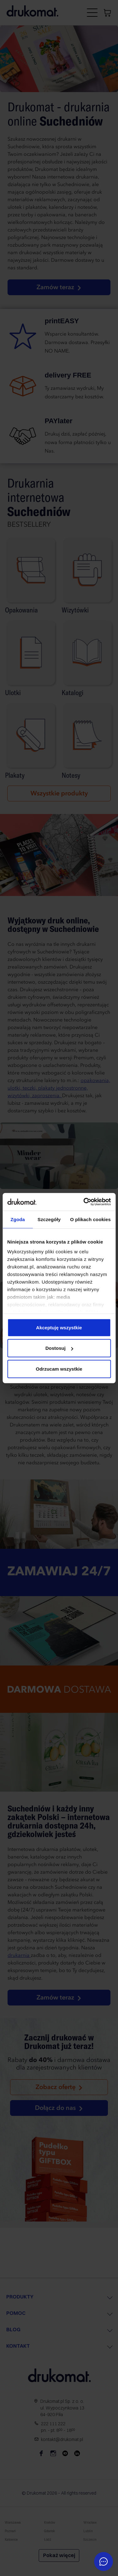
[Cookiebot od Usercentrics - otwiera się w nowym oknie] (84, 1202)
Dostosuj (59, 1348)
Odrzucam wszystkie (59, 1368)
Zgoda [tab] (17, 1219)
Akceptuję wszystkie (59, 1327)
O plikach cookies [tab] (90, 1219)
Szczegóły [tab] (48, 1219)
